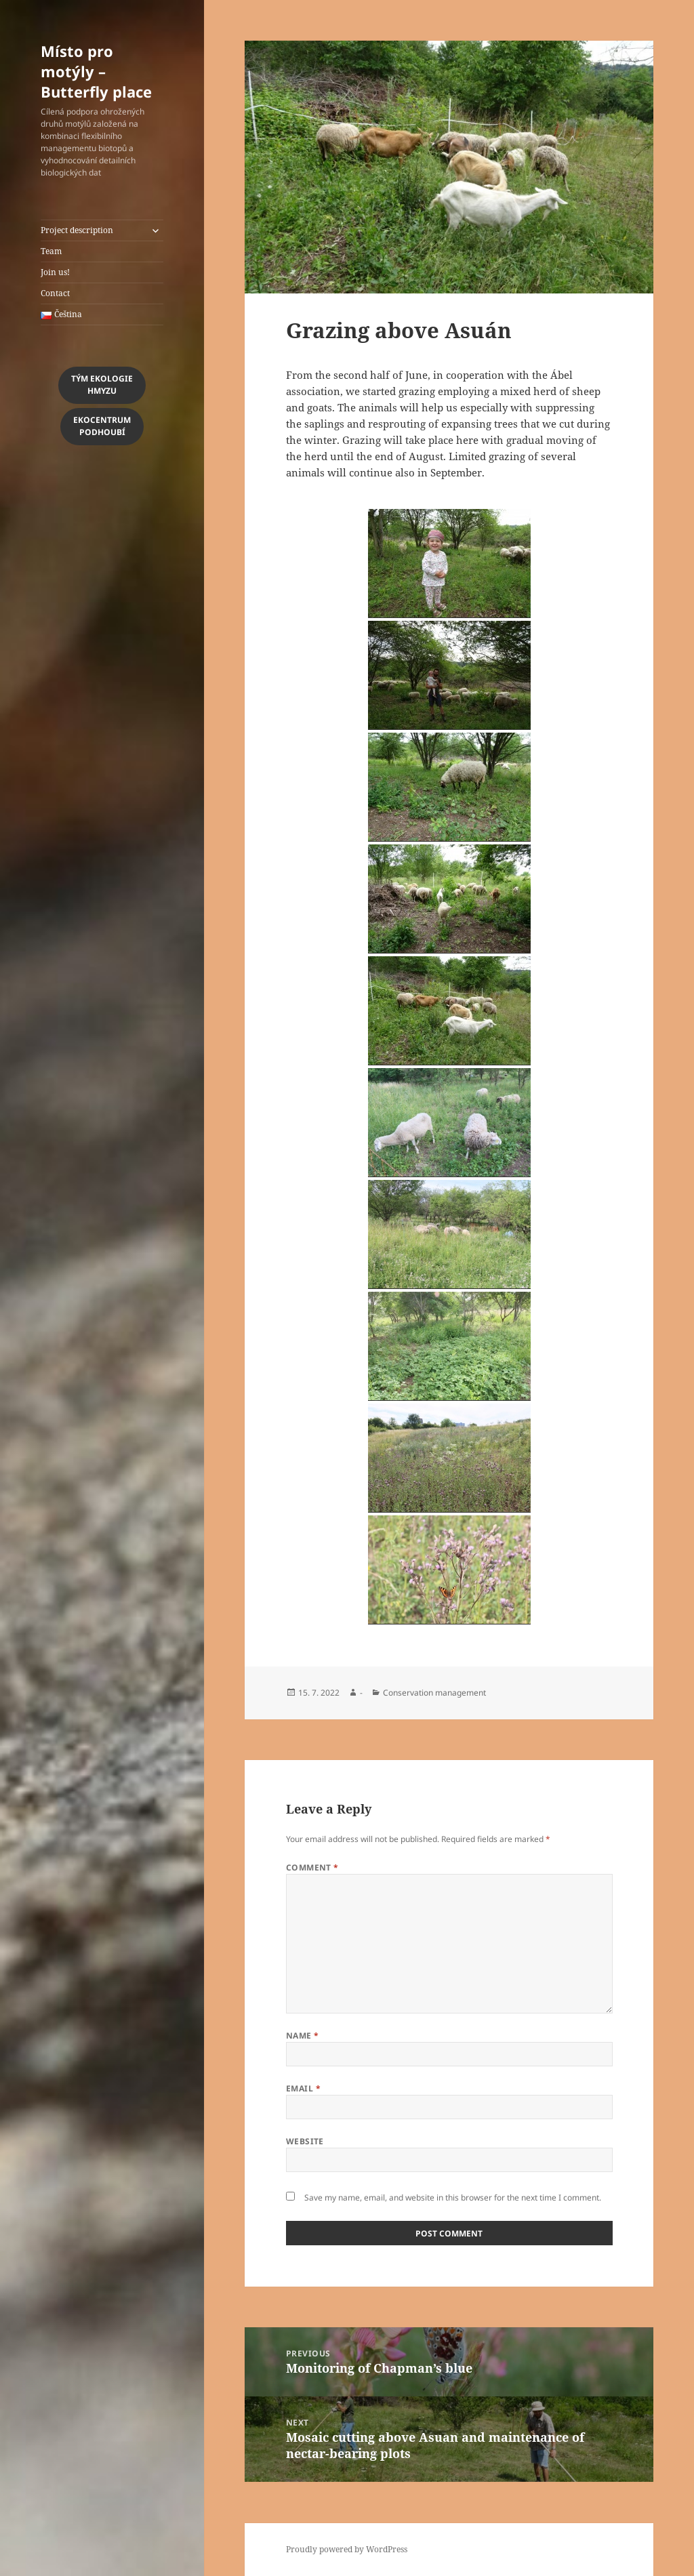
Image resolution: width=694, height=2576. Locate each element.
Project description (77, 230)
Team (51, 251)
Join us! (55, 272)
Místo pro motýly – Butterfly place (96, 71)
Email (303, 2088)
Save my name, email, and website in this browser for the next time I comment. (452, 2197)
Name (302, 2035)
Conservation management (434, 1692)
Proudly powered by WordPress (346, 2549)
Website (305, 2141)
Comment (312, 1867)
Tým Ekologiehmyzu (102, 384)
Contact (55, 293)
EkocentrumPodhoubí (102, 426)
